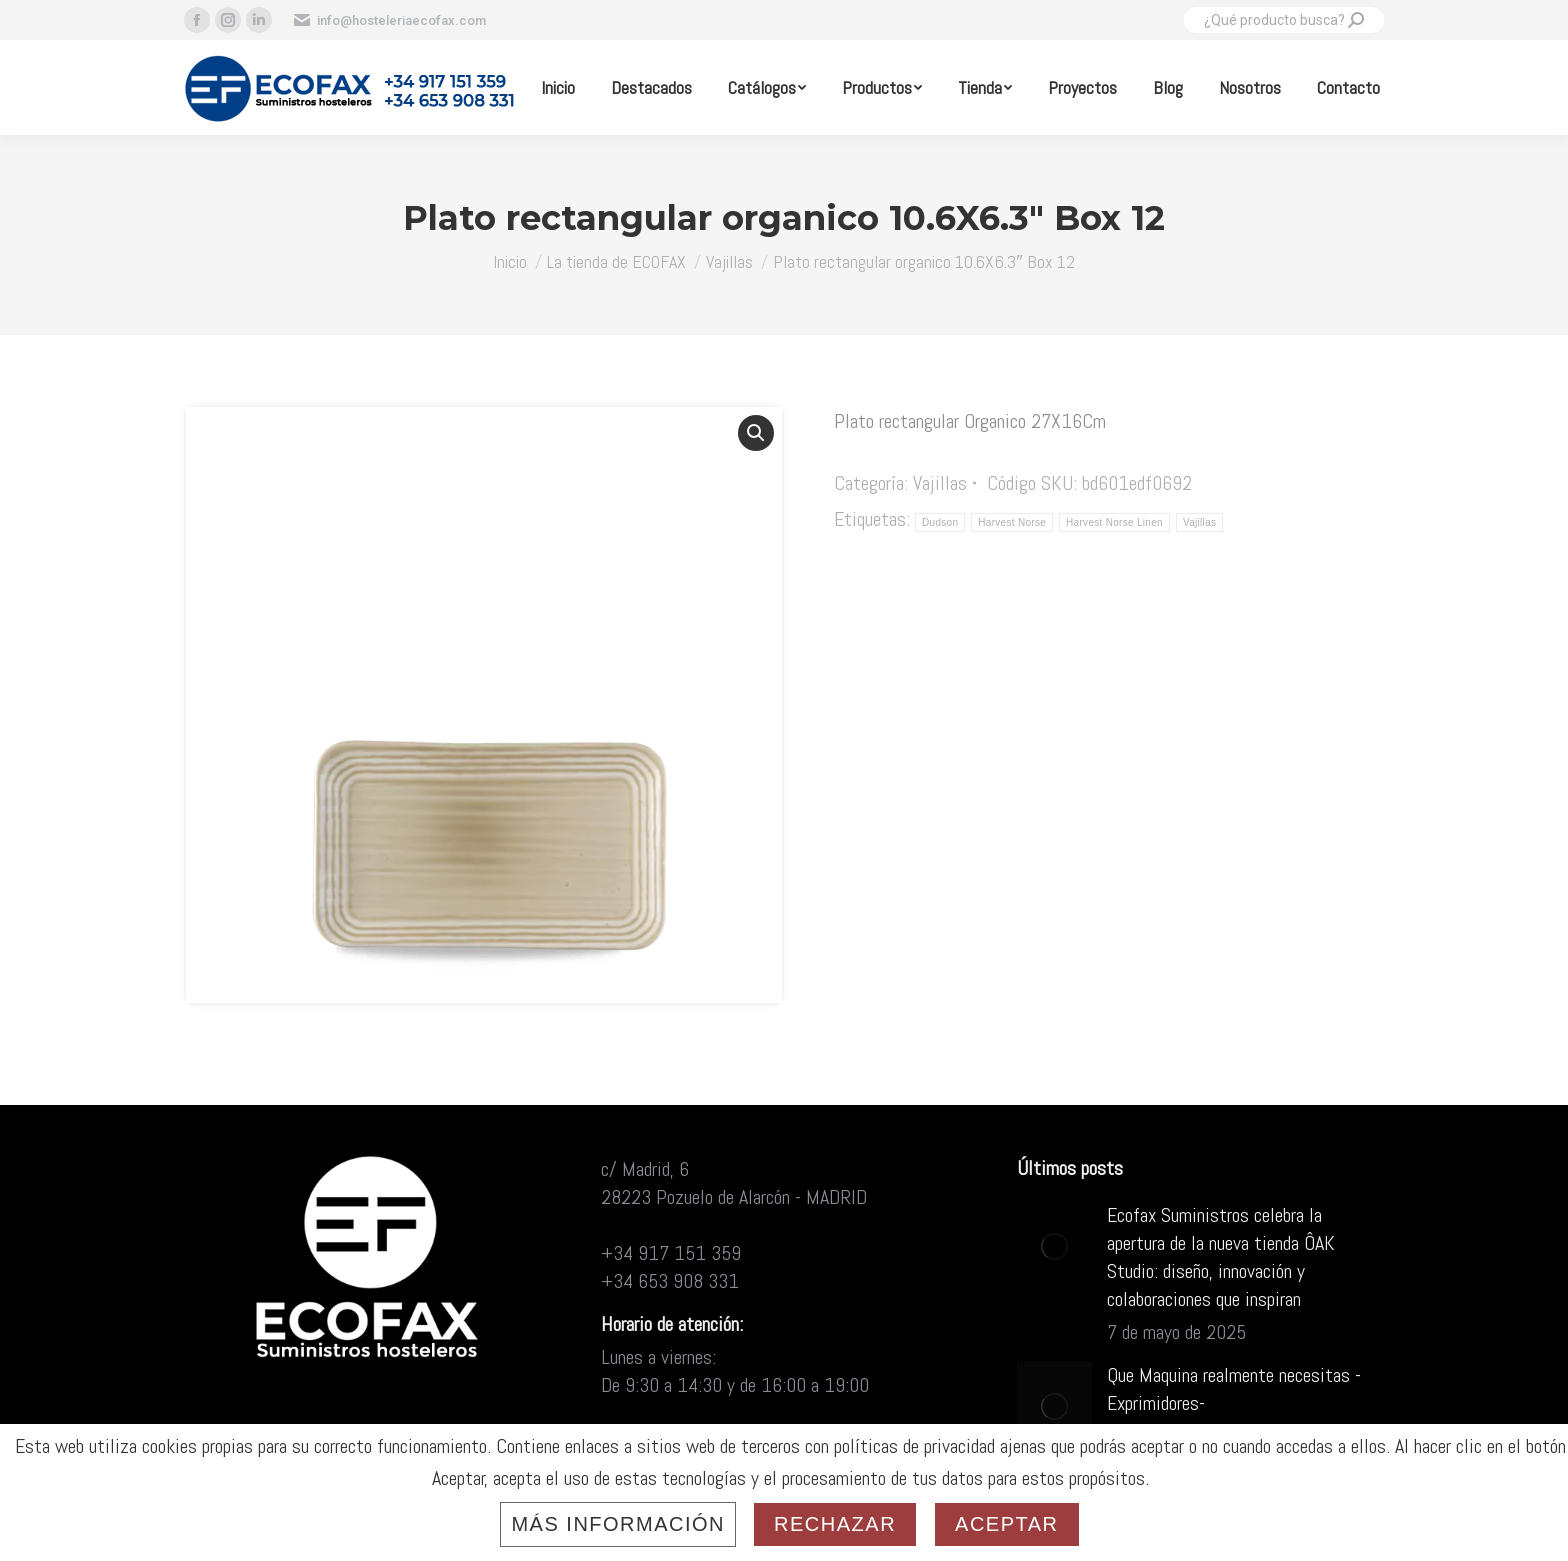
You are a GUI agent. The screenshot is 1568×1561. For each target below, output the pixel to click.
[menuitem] (558, 87)
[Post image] (1054, 1246)
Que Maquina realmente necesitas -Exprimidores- (1234, 1389)
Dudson (940, 522)
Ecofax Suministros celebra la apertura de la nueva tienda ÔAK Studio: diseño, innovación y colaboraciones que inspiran (1221, 1257)
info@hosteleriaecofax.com (389, 20)
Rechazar (835, 1524)
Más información (618, 1524)
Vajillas (940, 483)
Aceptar (1006, 1524)
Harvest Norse (1012, 522)
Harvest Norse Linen (1114, 522)
